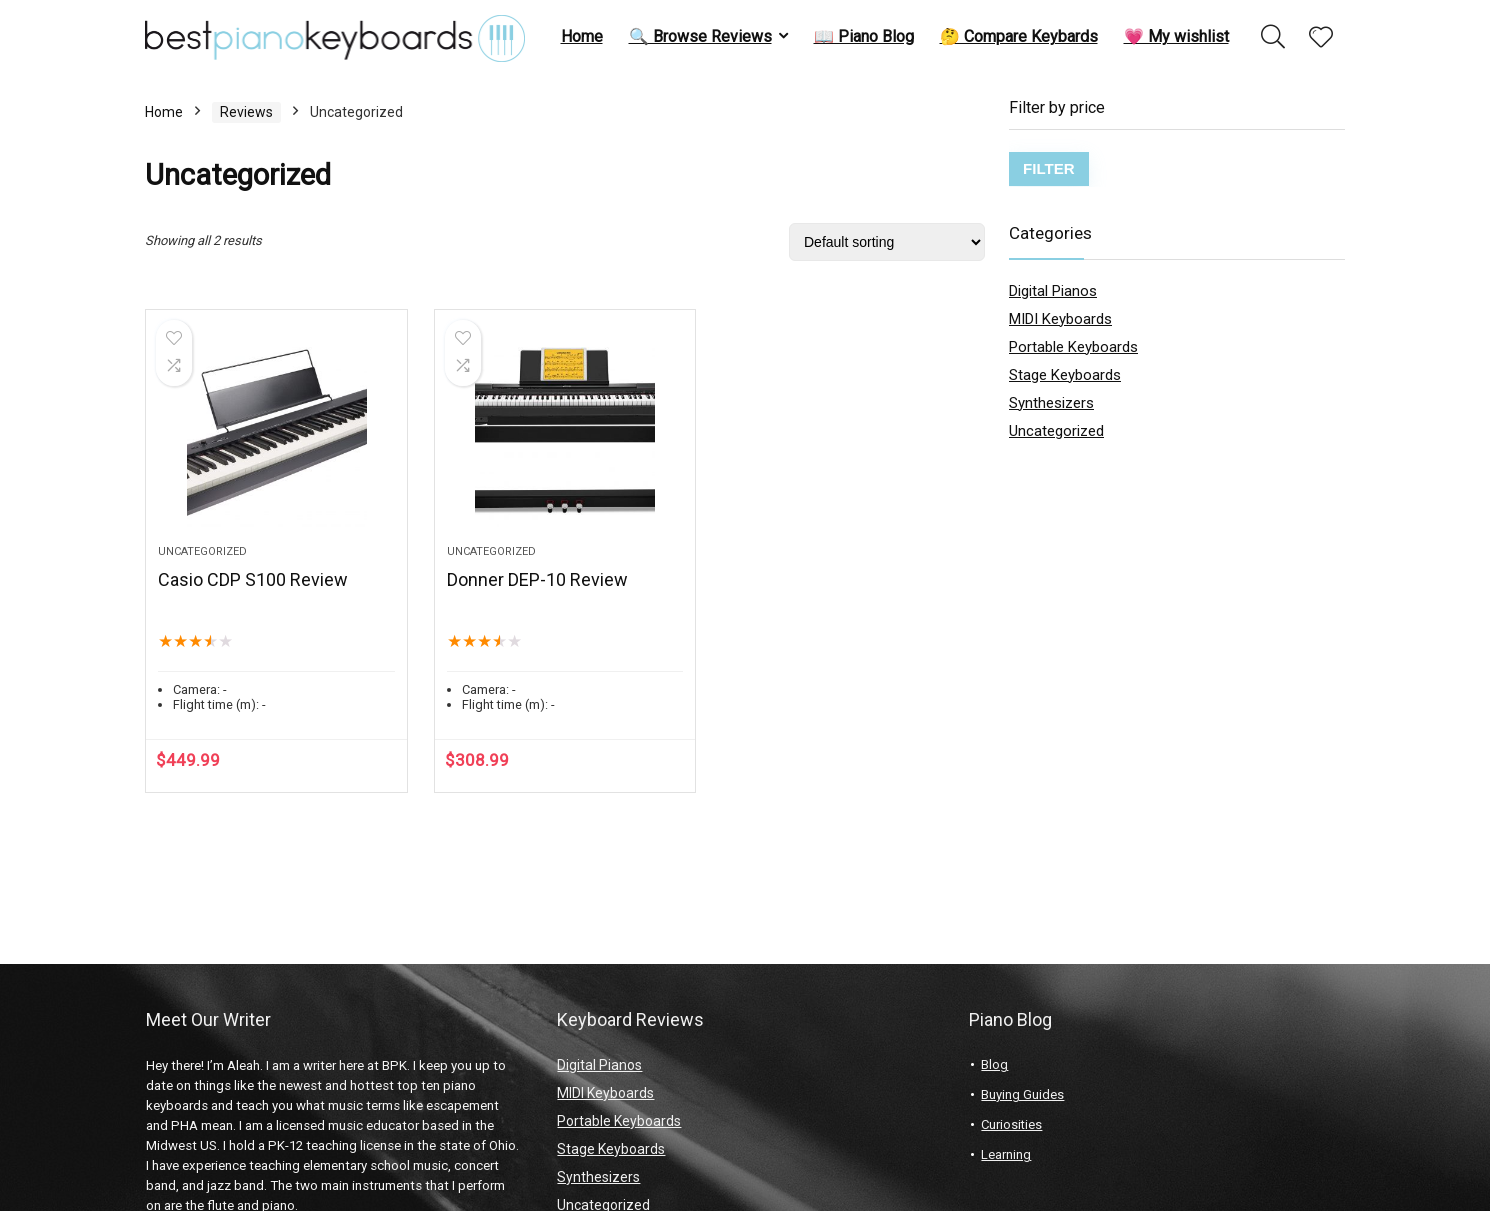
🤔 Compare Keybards (1019, 36)
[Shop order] (887, 242)
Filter (1049, 168)
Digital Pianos (1053, 291)
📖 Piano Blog (864, 36)
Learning (1006, 1154)
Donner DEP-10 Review (537, 579)
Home (582, 36)
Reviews (246, 112)
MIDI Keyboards (1060, 319)
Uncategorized (202, 551)
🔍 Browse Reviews (700, 36)
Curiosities (1011, 1124)
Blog (994, 1064)
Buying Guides (1022, 1094)
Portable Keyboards (1073, 347)
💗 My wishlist (1176, 36)
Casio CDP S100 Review (253, 579)
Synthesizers (1051, 403)
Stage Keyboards (1065, 375)
